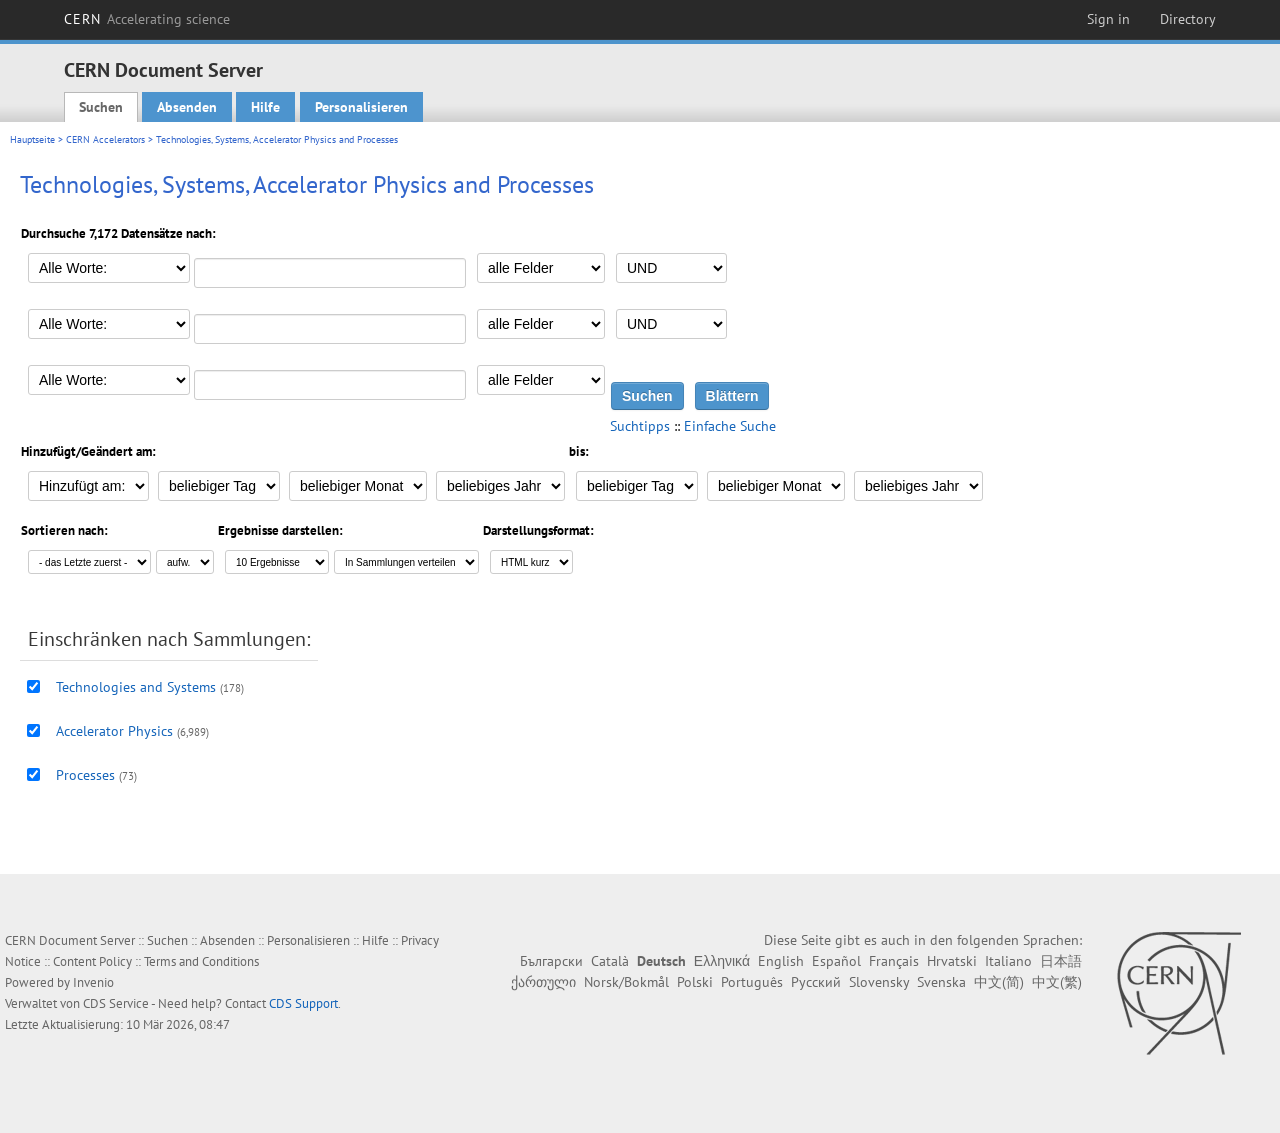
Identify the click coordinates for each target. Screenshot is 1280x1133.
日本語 (1061, 961)
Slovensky (879, 982)
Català (610, 961)
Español (836, 961)
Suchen (101, 107)
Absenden (187, 107)
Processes (85, 775)
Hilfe (265, 107)
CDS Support (303, 1003)
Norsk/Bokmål (626, 982)
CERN (147, 19)
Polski (695, 982)
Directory (1188, 19)
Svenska (941, 982)
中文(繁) (1057, 982)
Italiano (1008, 961)
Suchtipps (640, 426)
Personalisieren (361, 107)
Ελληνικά (722, 961)
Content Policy (92, 961)
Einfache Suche (730, 426)
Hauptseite (32, 139)
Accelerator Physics (114, 731)
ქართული (543, 982)
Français (894, 961)
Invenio (93, 982)
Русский (816, 982)
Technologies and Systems (136, 687)
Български (551, 961)
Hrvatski (952, 961)
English (781, 961)
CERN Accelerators (105, 139)
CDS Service (116, 1003)
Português (752, 982)
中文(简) (999, 982)
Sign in (1108, 19)
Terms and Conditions (201, 961)
